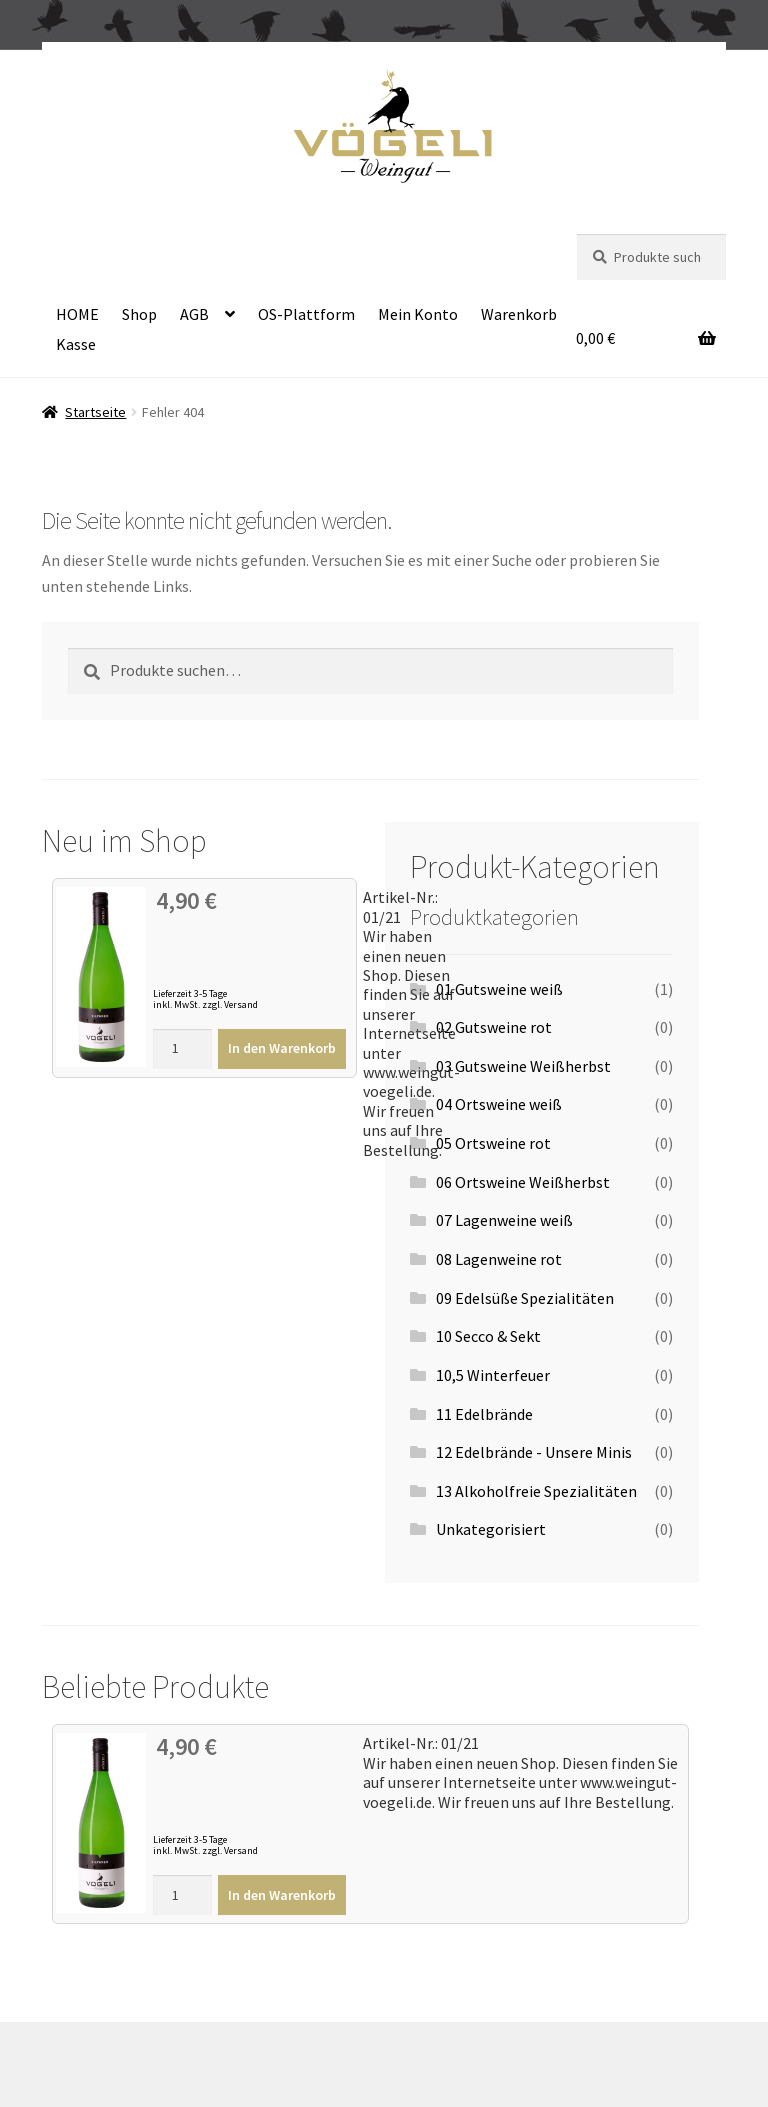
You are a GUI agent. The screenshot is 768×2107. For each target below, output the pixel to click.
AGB (194, 314)
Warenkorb (519, 314)
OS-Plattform (306, 314)
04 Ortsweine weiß (499, 1104)
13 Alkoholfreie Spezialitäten (536, 1491)
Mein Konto (418, 314)
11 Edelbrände (484, 1414)
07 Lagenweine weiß (504, 1220)
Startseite (95, 412)
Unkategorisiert (491, 1529)
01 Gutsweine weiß (499, 989)
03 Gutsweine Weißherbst (523, 1066)
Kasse (76, 344)
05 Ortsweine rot (493, 1143)
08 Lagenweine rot (499, 1259)
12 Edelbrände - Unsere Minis (534, 1452)
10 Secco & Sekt (488, 1336)
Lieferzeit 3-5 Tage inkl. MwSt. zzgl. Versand (205, 998)
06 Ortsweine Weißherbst (523, 1182)
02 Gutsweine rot (494, 1027)
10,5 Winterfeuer (493, 1375)
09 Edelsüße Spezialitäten (525, 1298)
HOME (77, 314)
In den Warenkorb (282, 1048)
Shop (139, 314)
